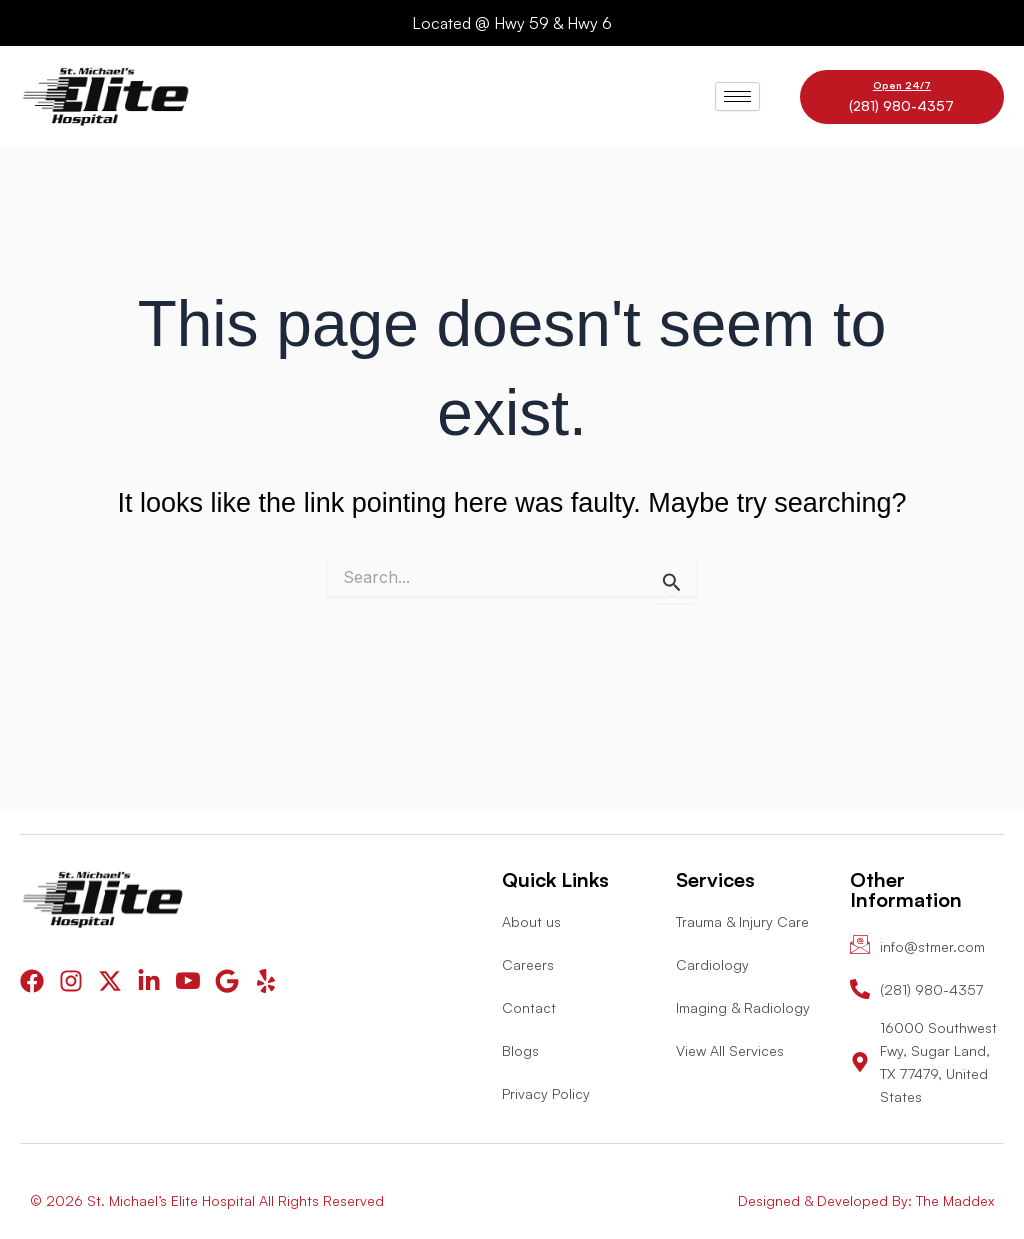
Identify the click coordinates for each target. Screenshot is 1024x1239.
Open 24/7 (902, 85)
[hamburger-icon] (737, 96)
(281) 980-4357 (901, 105)
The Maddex (955, 1200)
